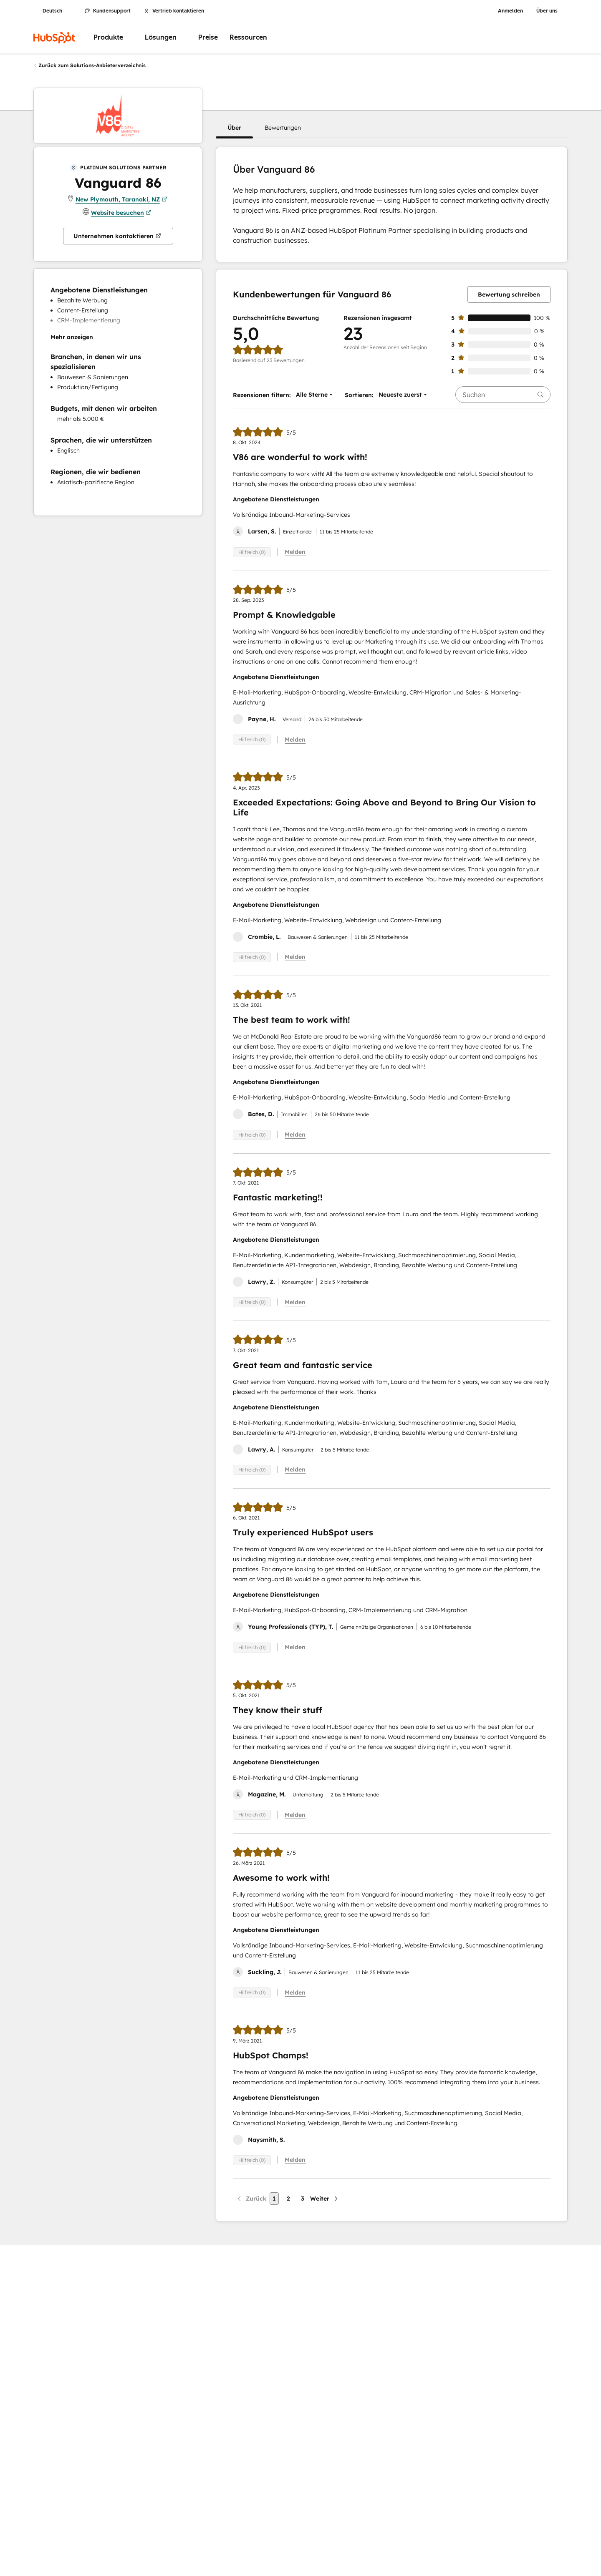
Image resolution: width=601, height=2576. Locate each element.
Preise (208, 37)
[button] (234, 128)
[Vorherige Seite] (251, 2198)
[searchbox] (502, 394)
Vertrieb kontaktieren (174, 11)
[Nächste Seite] (324, 2198)
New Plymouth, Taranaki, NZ (121, 199)
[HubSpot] (54, 37)
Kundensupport (108, 11)
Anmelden (510, 11)
